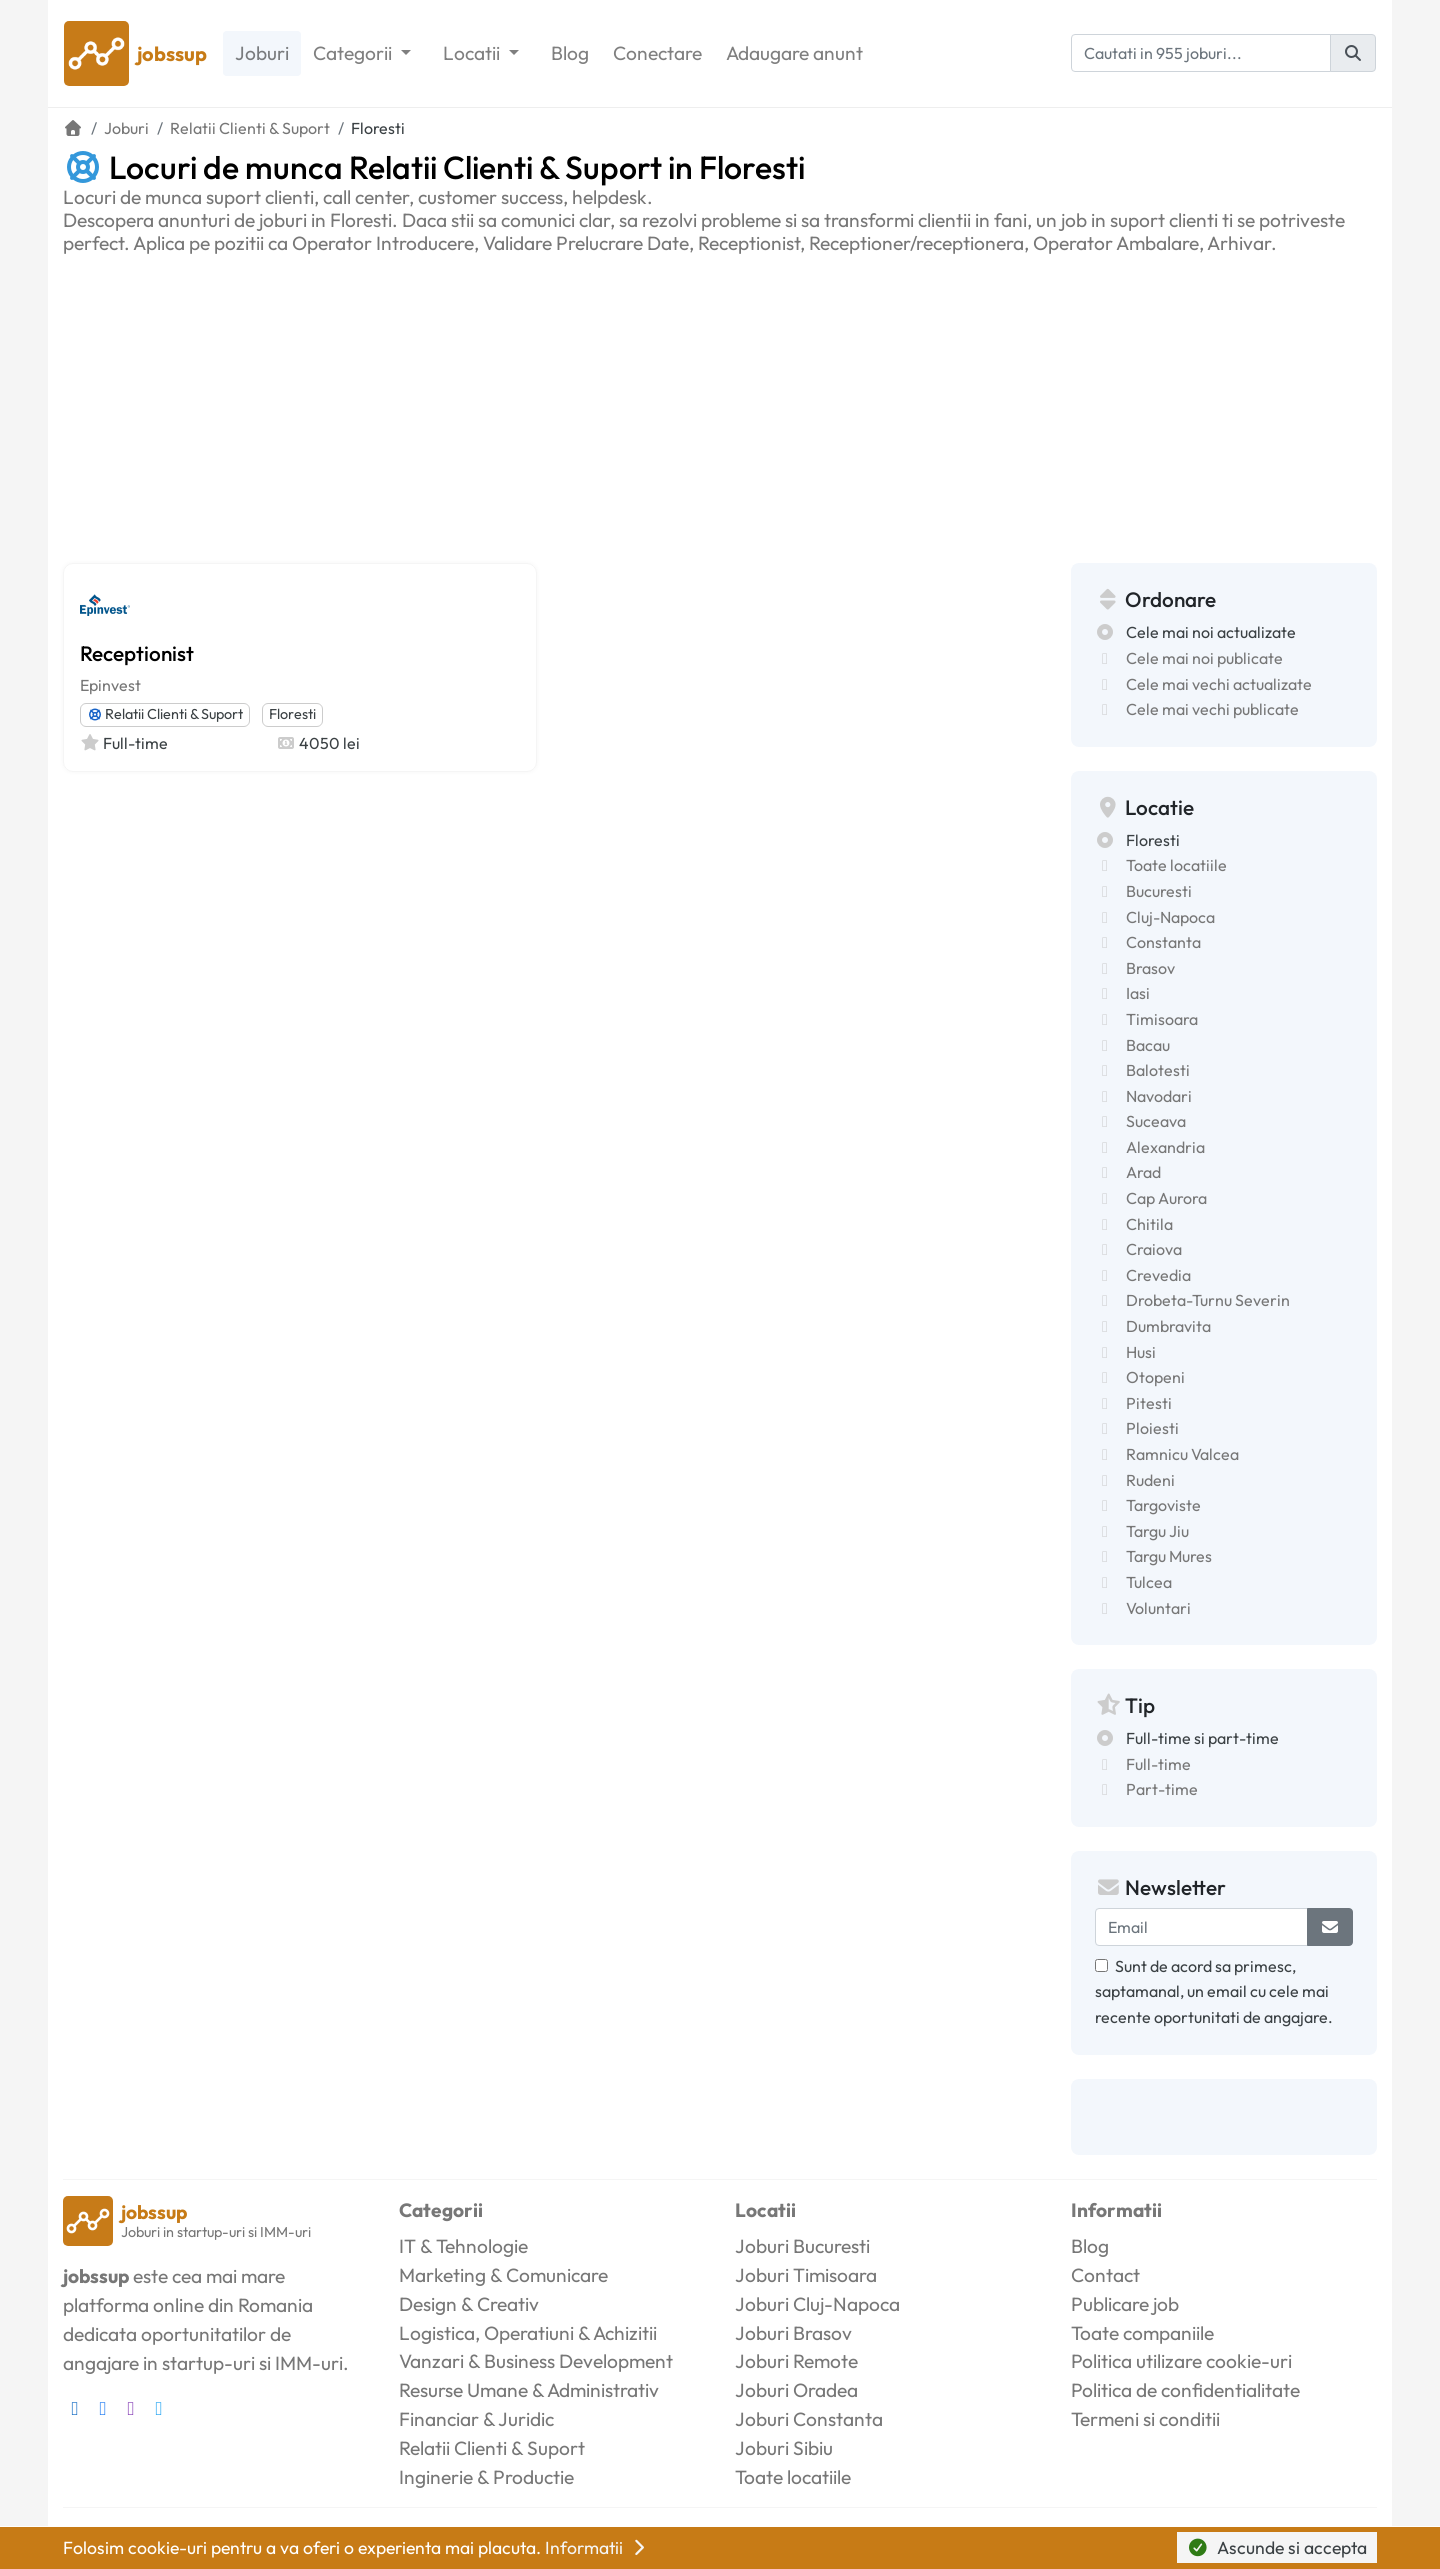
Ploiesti (1152, 1428)
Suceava (1156, 1121)
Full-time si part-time (1202, 1738)
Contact (1105, 2275)
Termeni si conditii (1145, 2419)
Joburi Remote (796, 2361)
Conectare (657, 53)
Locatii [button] (473, 53)
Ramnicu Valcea (1182, 1454)
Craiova (1154, 1249)
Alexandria (1165, 1147)
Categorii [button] (354, 53)
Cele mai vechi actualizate (1219, 684)
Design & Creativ (469, 2304)
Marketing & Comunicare (503, 2275)
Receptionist (137, 653)
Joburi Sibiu (784, 2448)
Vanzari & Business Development (536, 2361)
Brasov (1150, 968)
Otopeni (1155, 1377)
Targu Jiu (1157, 1531)
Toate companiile (1142, 2333)
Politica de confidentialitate (1185, 2390)
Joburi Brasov (793, 2333)
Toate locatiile (1176, 865)
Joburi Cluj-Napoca (817, 2304)
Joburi (262, 53)
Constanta (1163, 942)
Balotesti (1158, 1070)
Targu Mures (1169, 1556)
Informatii (597, 2547)
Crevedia (1158, 1275)
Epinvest (110, 685)
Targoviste (1163, 1505)
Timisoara (1162, 1019)
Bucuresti (1159, 891)
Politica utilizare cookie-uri (1181, 2361)
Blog (570, 53)
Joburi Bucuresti (802, 2246)
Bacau (1148, 1045)
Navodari (1159, 1096)
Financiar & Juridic (476, 2419)
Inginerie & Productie (486, 2477)
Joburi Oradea (796, 2390)
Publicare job (1125, 2304)
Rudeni (1150, 1480)
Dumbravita (1168, 1326)
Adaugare (794, 53)
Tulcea (1149, 1582)
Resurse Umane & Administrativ (529, 2390)
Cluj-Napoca (1170, 917)
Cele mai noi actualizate (1211, 632)
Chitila (1149, 1224)
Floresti (292, 714)
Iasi (1138, 993)
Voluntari (1158, 1608)
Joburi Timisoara (806, 2275)
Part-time (1162, 1789)
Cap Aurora (1166, 1198)
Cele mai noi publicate (1204, 658)
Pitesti (1149, 1403)
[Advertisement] (720, 405)
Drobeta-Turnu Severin (1208, 1300)
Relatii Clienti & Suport (165, 714)
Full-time (1158, 1764)
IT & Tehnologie (463, 2246)
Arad (1143, 1172)
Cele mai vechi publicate (1212, 709)
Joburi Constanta (809, 2419)
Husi (1141, 1352)
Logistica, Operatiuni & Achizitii (528, 2333)
